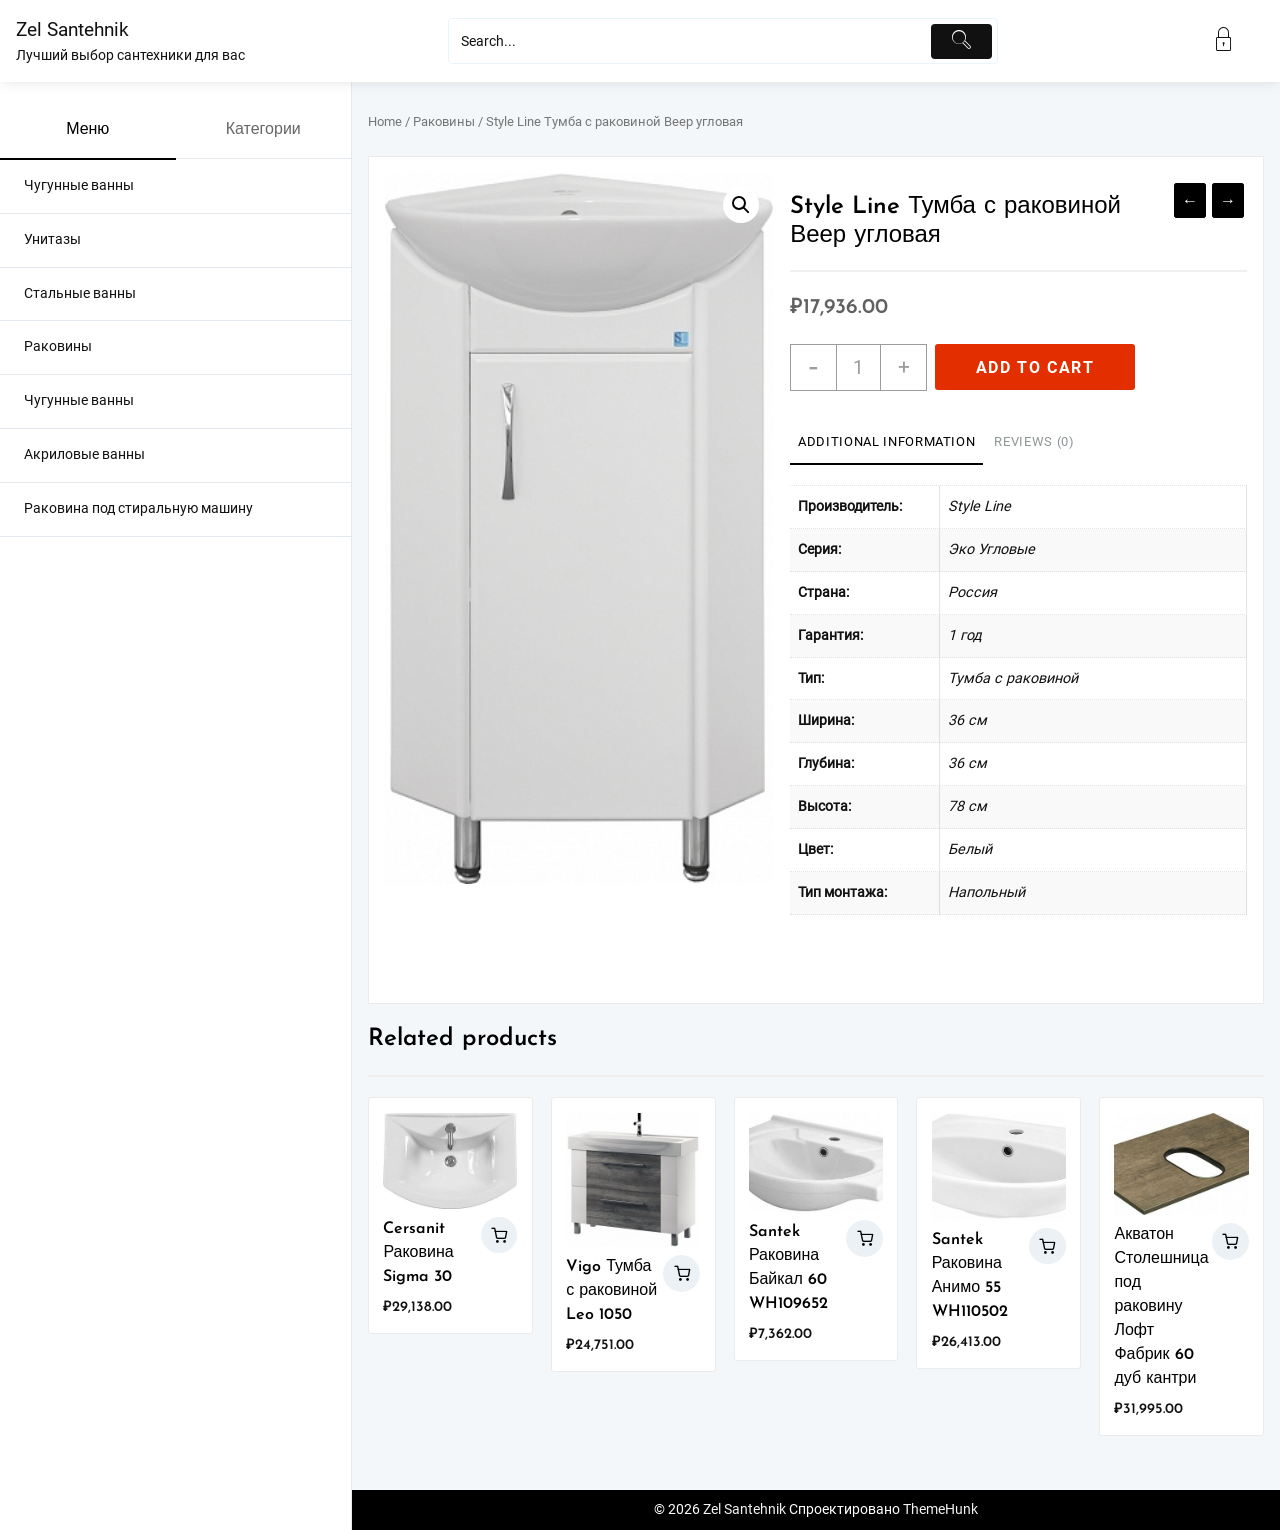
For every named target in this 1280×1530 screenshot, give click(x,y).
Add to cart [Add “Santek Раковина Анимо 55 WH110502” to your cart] (1047, 1246)
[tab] (886, 443)
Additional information (886, 441)
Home (385, 121)
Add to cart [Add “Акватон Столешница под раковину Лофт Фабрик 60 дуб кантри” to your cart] (1230, 1241)
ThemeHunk (940, 1509)
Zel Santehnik (72, 29)
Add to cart (1035, 367)
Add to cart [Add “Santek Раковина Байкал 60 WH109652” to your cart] (864, 1238)
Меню (87, 130)
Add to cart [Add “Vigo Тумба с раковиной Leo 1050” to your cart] (681, 1273)
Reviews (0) (1034, 441)
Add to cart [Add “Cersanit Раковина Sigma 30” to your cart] (499, 1235)
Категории (263, 130)
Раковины (444, 121)
